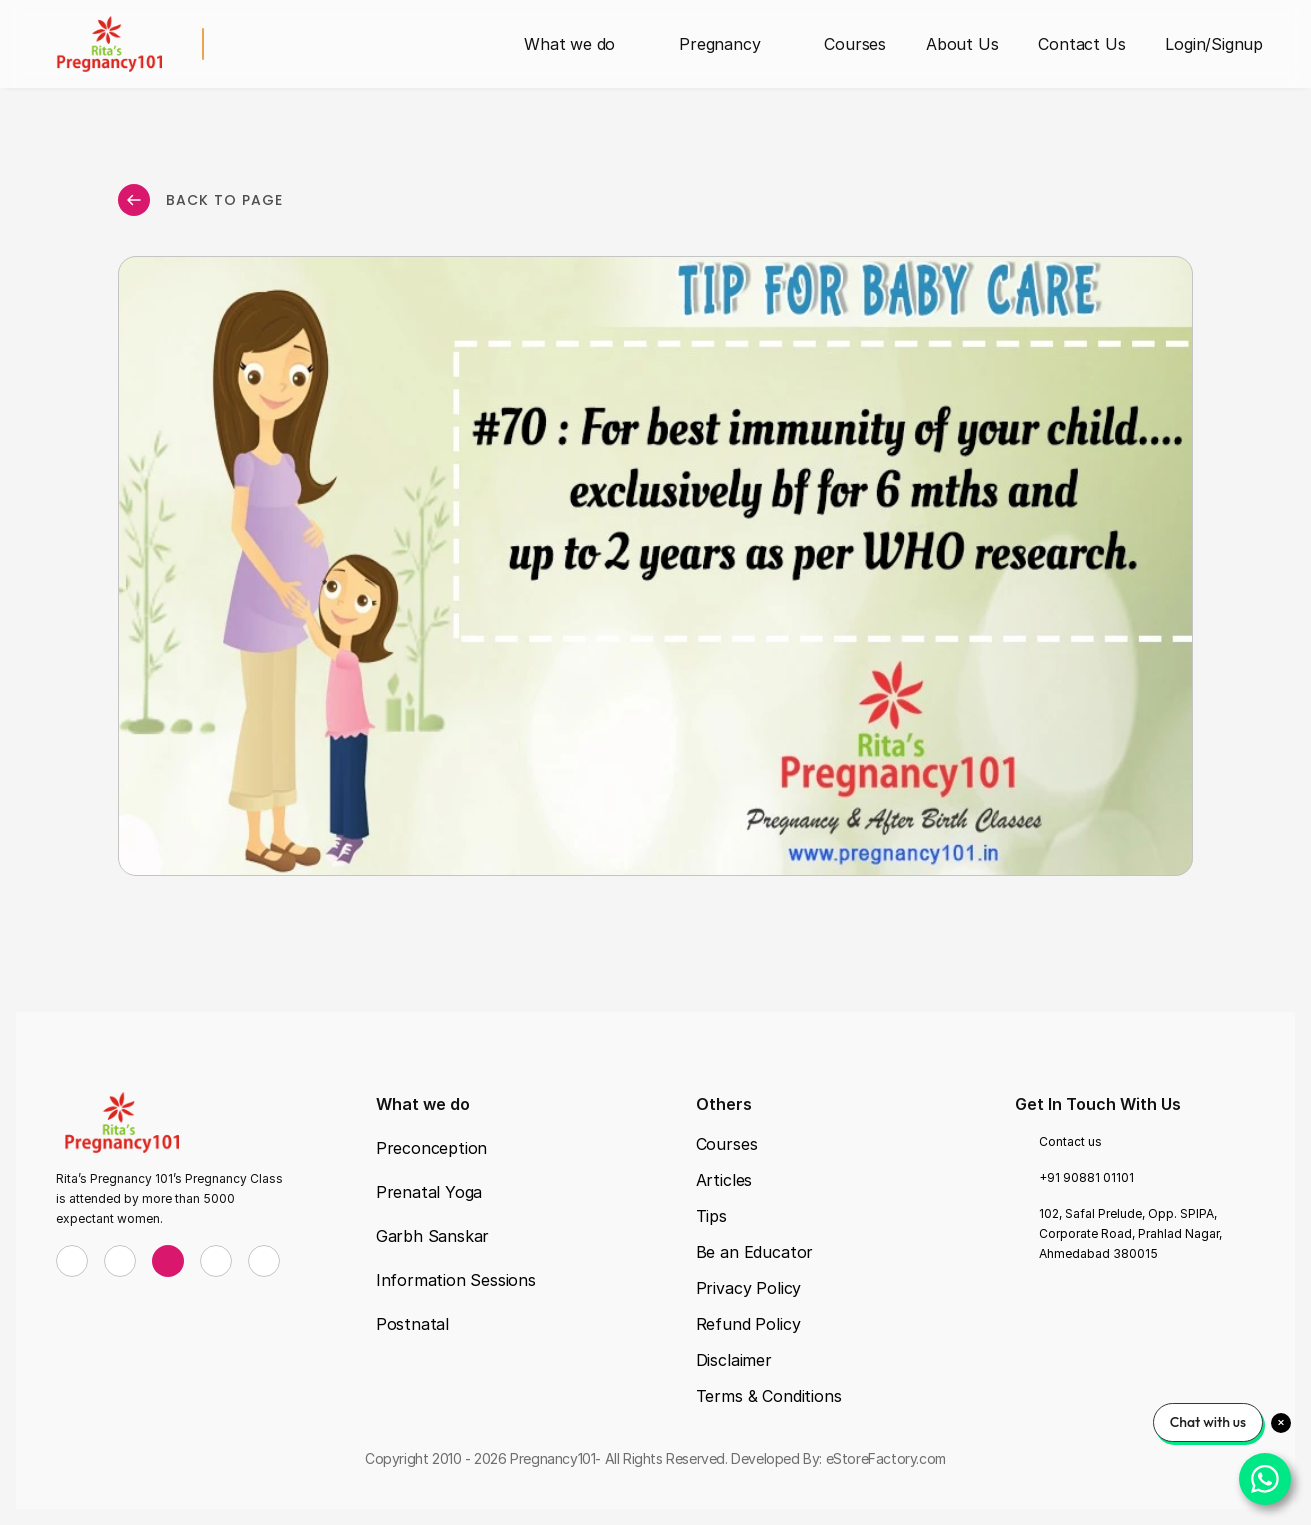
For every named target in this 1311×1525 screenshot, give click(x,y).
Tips (711, 1216)
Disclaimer (734, 1360)
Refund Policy (748, 1324)
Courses (727, 1144)
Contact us (1070, 1141)
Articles (724, 1180)
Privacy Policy (749, 1288)
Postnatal (412, 1324)
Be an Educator (755, 1252)
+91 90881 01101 (1086, 1177)
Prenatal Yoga (429, 1192)
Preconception (431, 1148)
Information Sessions (456, 1280)
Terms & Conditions (769, 1396)
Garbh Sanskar (432, 1236)
